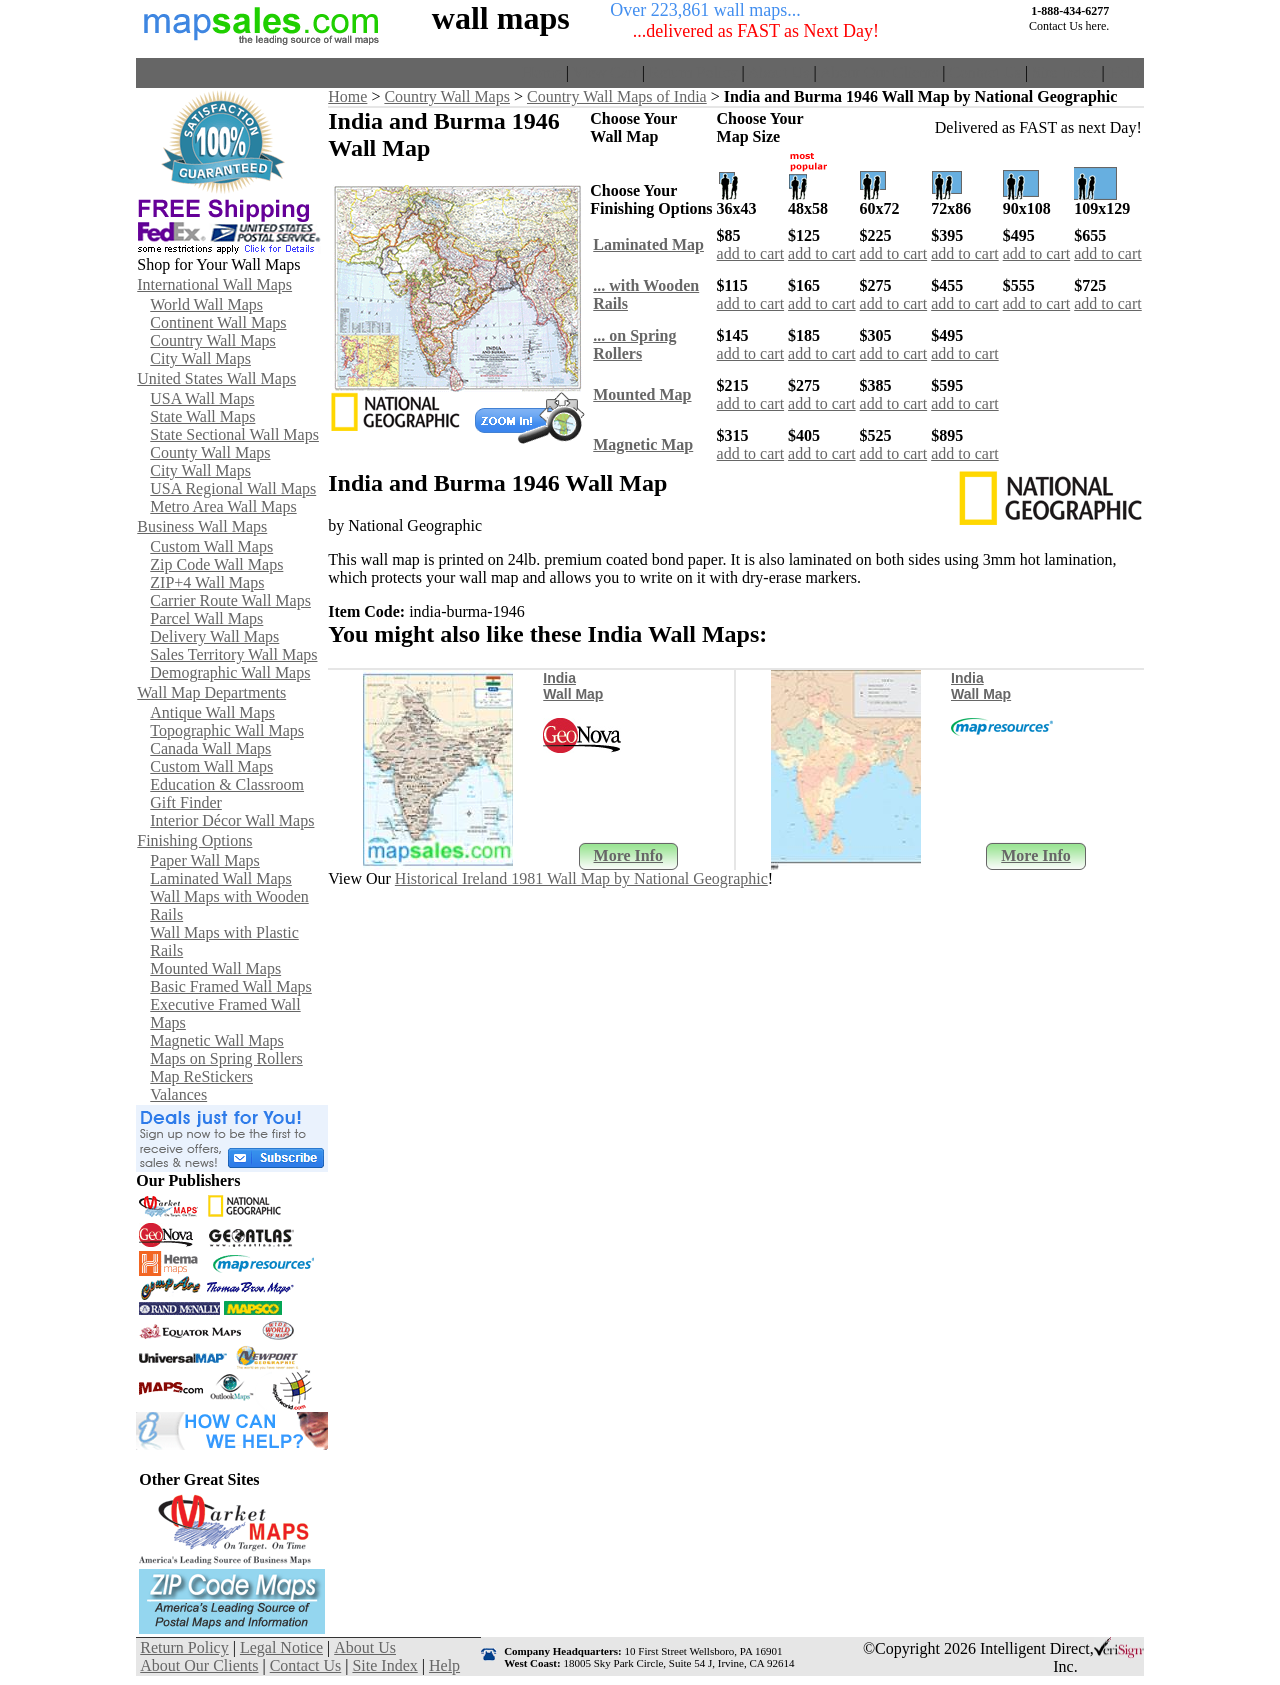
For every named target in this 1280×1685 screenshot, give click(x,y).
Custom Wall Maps (211, 546)
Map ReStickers (201, 1076)
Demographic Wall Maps (230, 672)
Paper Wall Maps (205, 860)
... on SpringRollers (634, 344)
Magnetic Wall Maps (217, 1040)
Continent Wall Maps (218, 322)
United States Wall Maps (216, 378)
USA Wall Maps (202, 398)
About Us (779, 72)
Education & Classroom (227, 784)
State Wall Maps (202, 416)
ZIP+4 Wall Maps (207, 582)
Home (542, 72)
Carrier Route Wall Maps (230, 600)
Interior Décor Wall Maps (232, 820)
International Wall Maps (214, 284)
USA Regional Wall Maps (233, 488)
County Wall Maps (210, 452)
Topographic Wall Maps (227, 730)
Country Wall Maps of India (617, 96)
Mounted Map (642, 394)
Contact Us (985, 72)
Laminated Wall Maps (221, 878)
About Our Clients (879, 72)
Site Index (1064, 72)
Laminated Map (648, 244)
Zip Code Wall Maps (216, 564)
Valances (178, 1094)
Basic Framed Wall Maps (231, 986)
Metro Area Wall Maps (223, 506)
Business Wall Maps (202, 526)
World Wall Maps (206, 304)
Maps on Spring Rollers (226, 1058)
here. (1098, 26)
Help (1124, 72)
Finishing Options (194, 840)
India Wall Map (573, 686)
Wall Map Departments (211, 692)
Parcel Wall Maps (206, 618)
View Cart (605, 72)
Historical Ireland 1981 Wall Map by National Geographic (581, 878)
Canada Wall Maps (210, 748)
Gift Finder (186, 802)
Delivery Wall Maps (214, 636)
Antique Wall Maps (212, 712)
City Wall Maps (200, 358)
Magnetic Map (643, 444)
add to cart (751, 253)
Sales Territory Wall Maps (233, 654)
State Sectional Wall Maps (234, 434)
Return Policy (693, 72)
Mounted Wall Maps (215, 968)
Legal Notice (281, 1647)
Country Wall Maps (213, 340)
